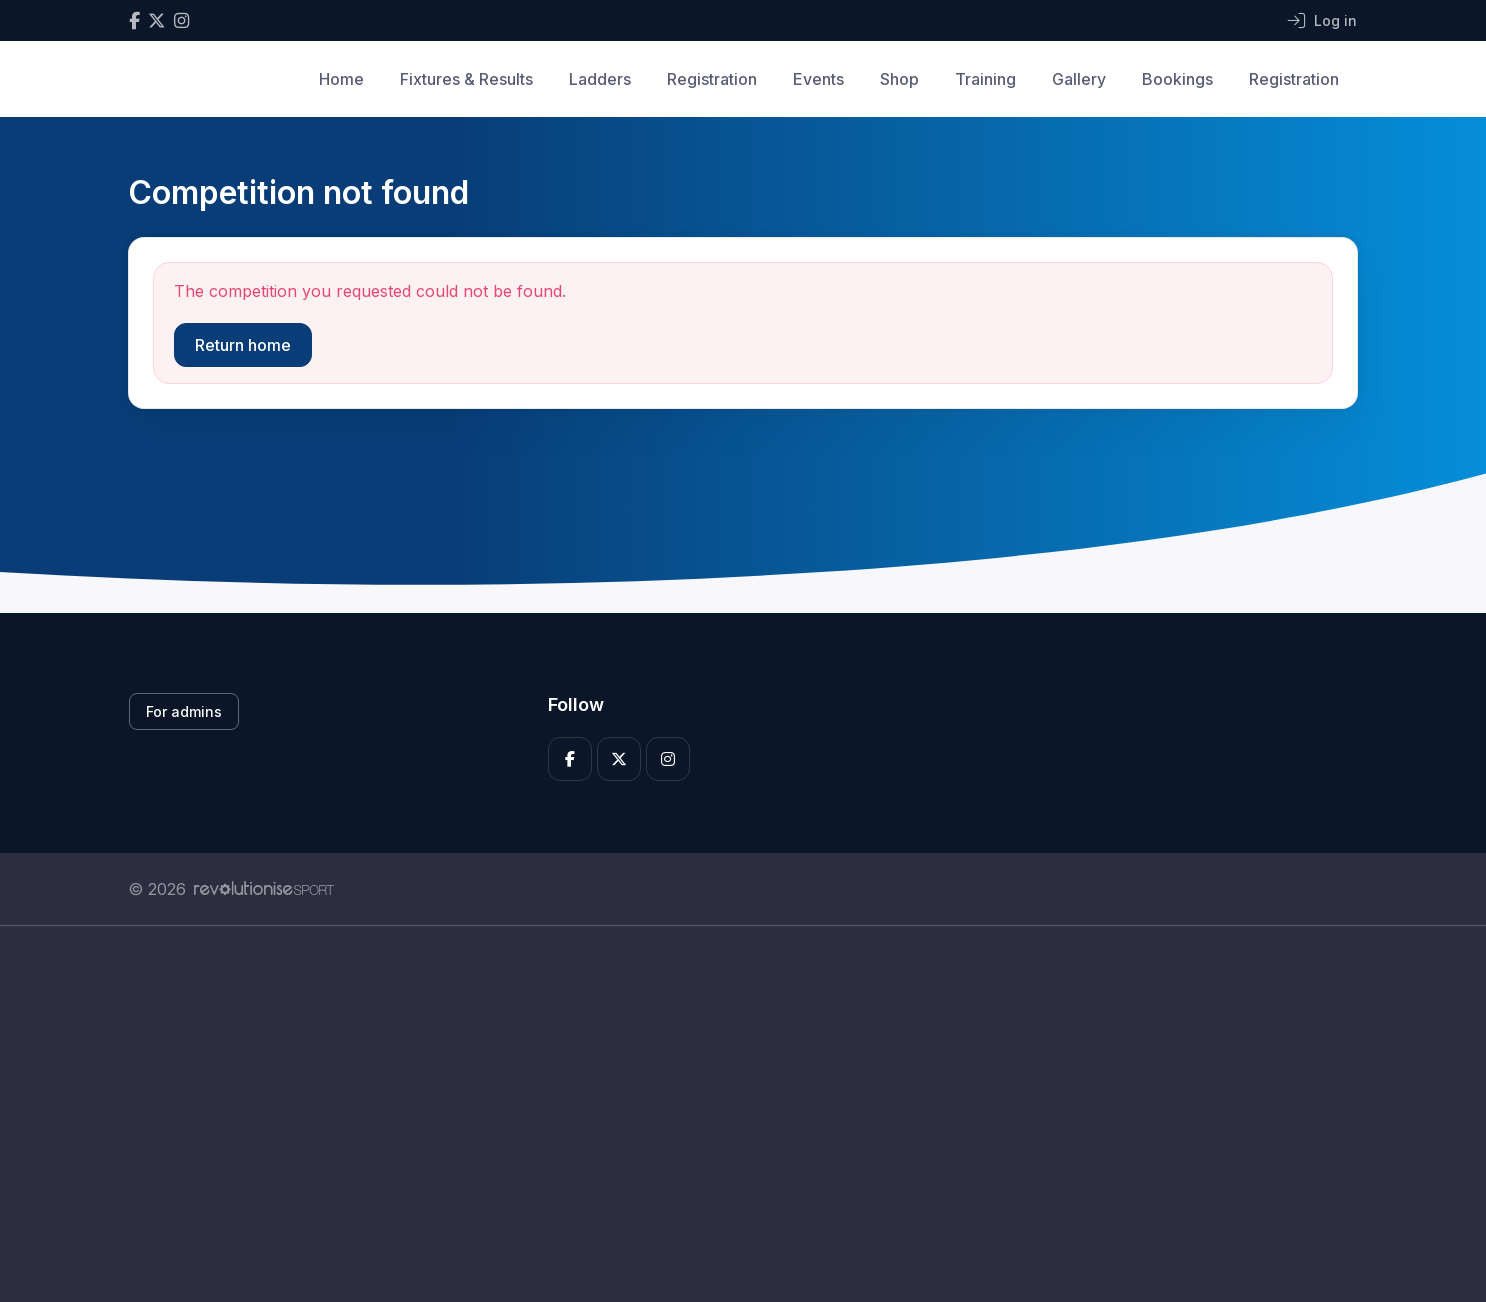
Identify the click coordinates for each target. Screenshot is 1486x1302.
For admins (184, 711)
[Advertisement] (728, 1114)
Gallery (1079, 79)
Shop (899, 79)
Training (985, 79)
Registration (712, 79)
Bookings (1177, 79)
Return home (243, 345)
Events (818, 79)
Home (341, 79)
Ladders (600, 79)
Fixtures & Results (466, 79)
